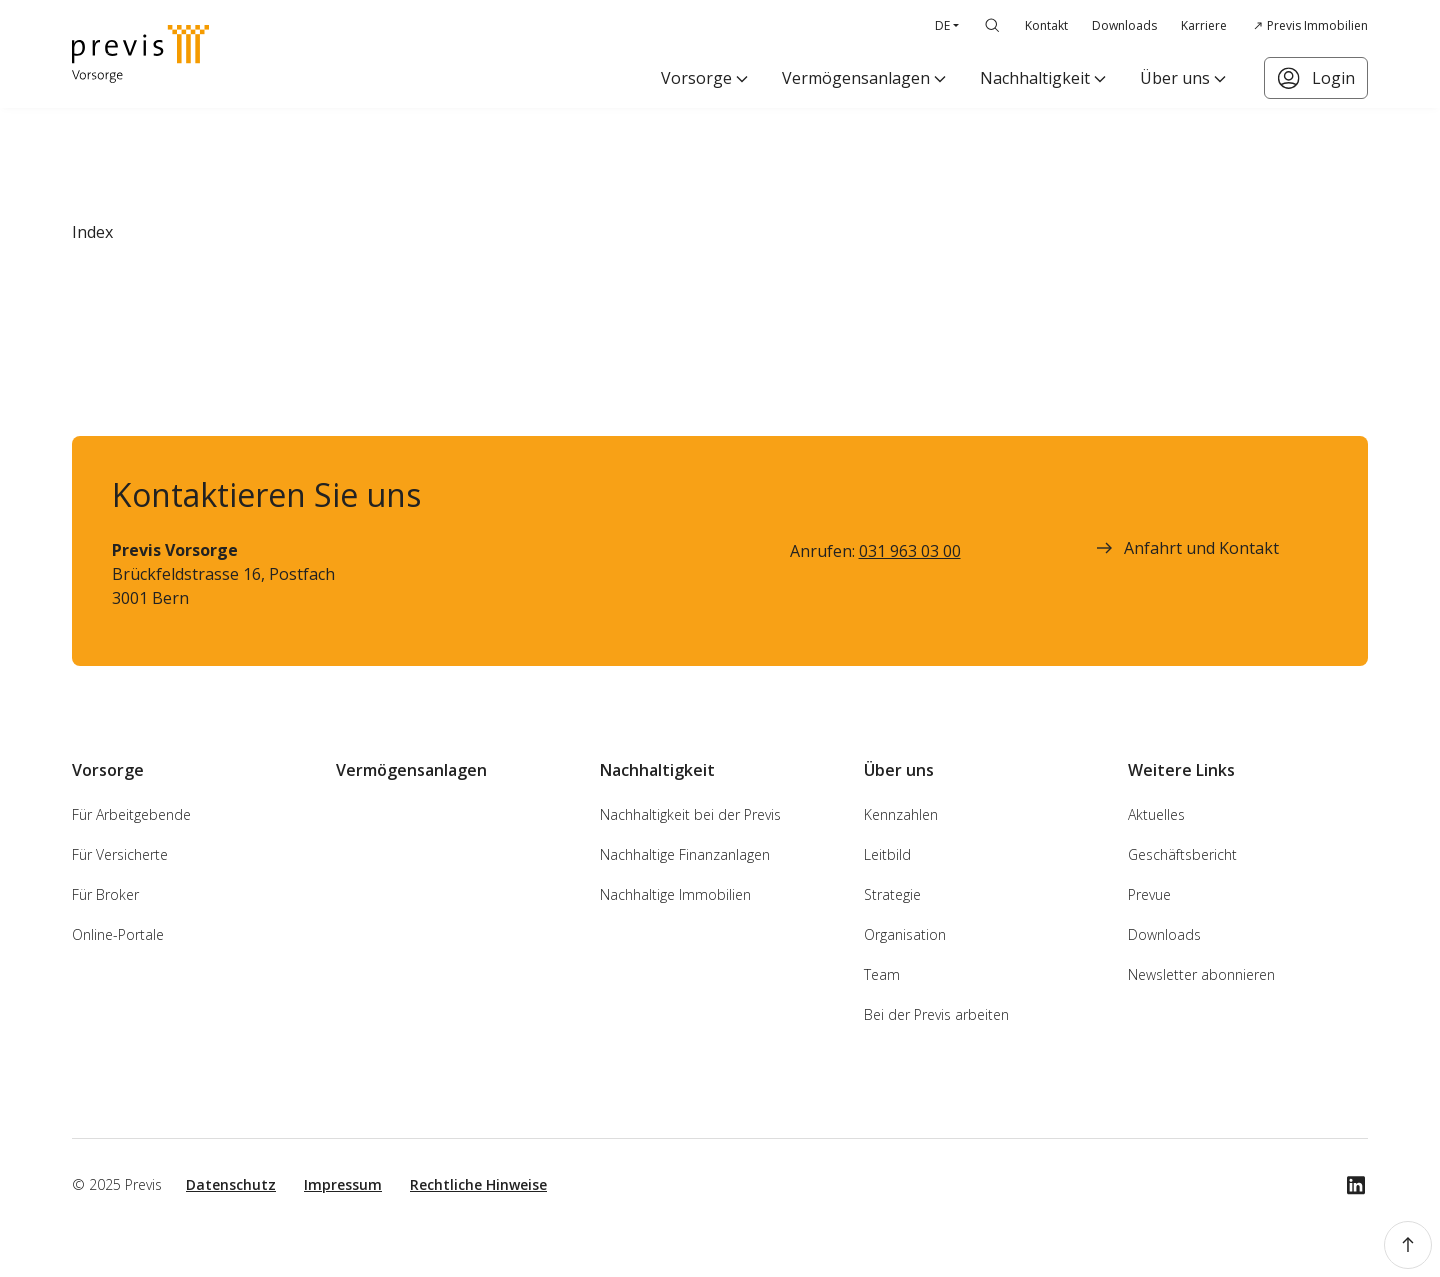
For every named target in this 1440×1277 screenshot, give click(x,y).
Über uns (1175, 78)
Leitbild (887, 854)
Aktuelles (1156, 814)
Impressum (343, 1184)
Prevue (1149, 894)
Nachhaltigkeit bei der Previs (690, 814)
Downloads (1124, 25)
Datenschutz (231, 1184)
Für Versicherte (120, 854)
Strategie (892, 894)
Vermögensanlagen (856, 78)
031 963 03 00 (910, 551)
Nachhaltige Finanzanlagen (685, 854)
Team (882, 974)
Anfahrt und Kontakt (1185, 548)
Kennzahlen (901, 814)
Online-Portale (118, 934)
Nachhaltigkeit (1035, 78)
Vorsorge (696, 78)
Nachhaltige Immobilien (675, 894)
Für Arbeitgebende (131, 814)
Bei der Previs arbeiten (936, 1014)
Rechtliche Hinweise (478, 1184)
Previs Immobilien (1317, 25)
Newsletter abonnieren (1201, 974)
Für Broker (105, 894)
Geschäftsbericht (1182, 854)
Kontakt (1046, 25)
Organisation (905, 934)
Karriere (1204, 25)
